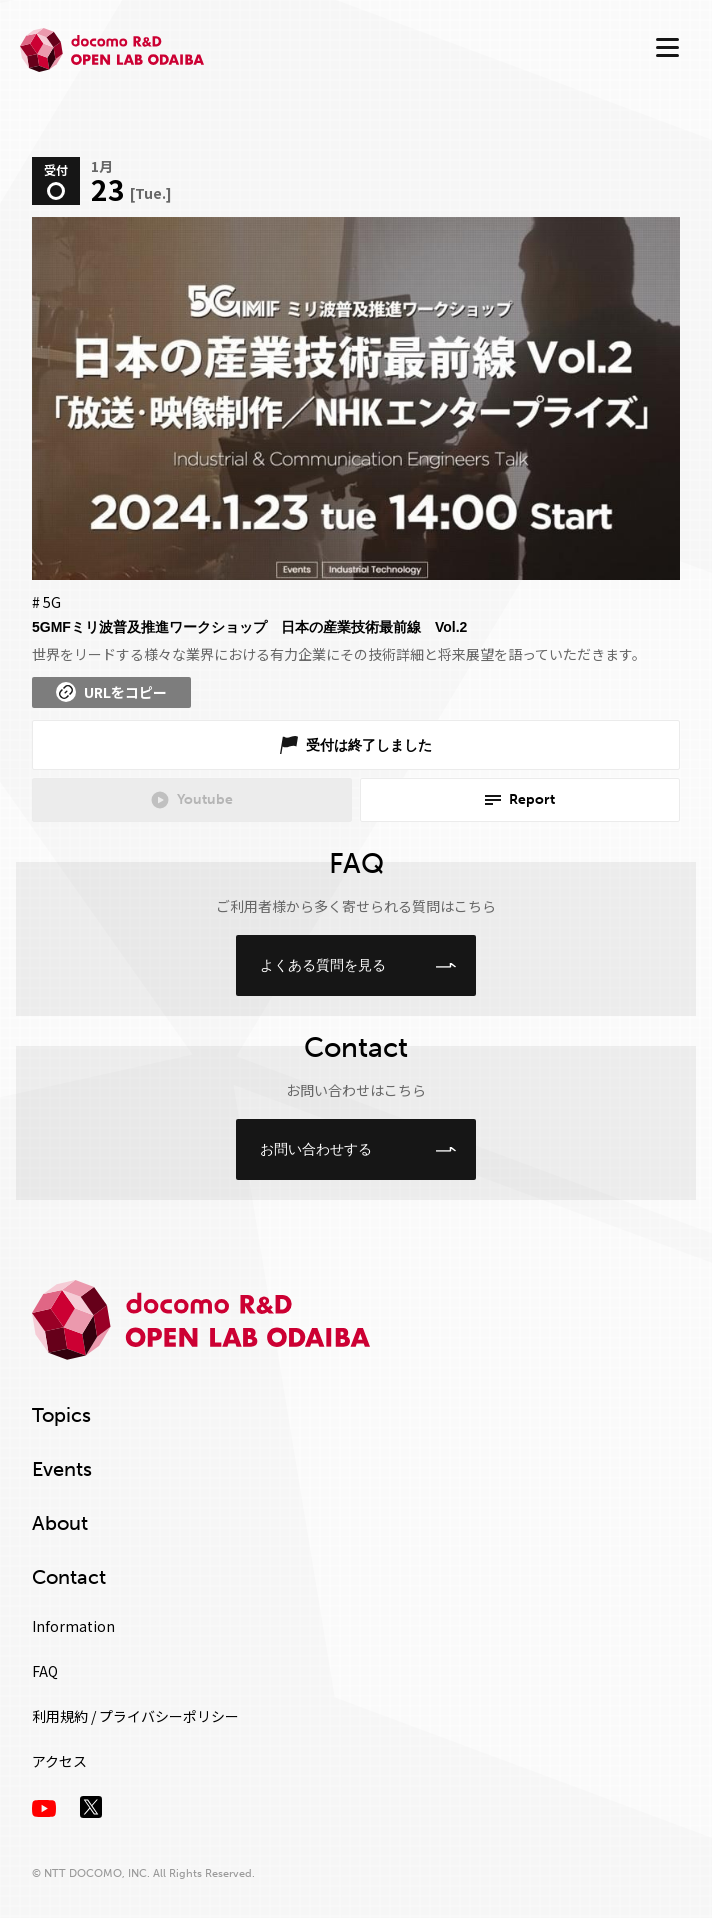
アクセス (59, 1761)
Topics (61, 1415)
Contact (69, 1577)
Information (73, 1626)
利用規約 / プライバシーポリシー (135, 1716)
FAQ (45, 1671)
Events (62, 1469)
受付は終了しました (369, 745)
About (60, 1523)
